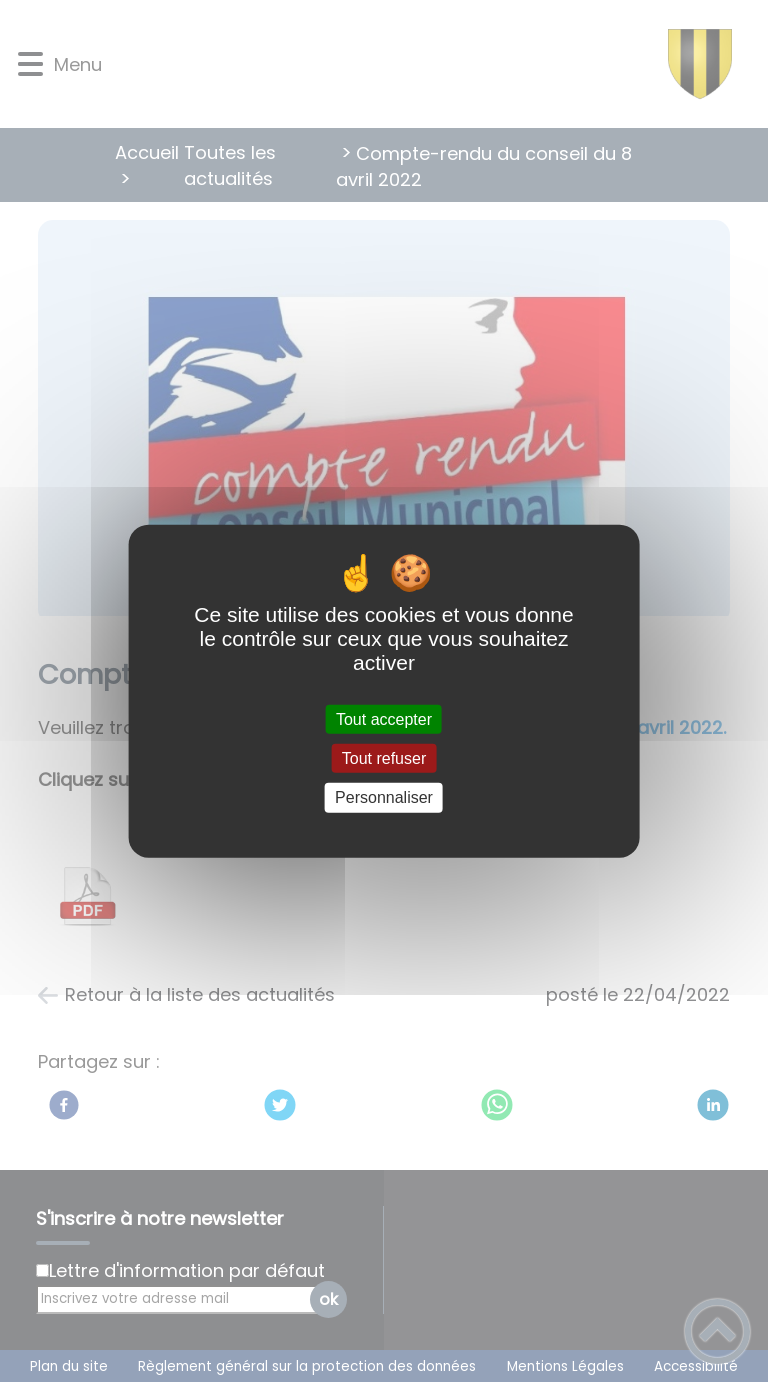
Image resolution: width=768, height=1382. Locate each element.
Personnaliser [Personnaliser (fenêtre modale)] (384, 797)
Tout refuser (384, 758)
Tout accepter (384, 719)
